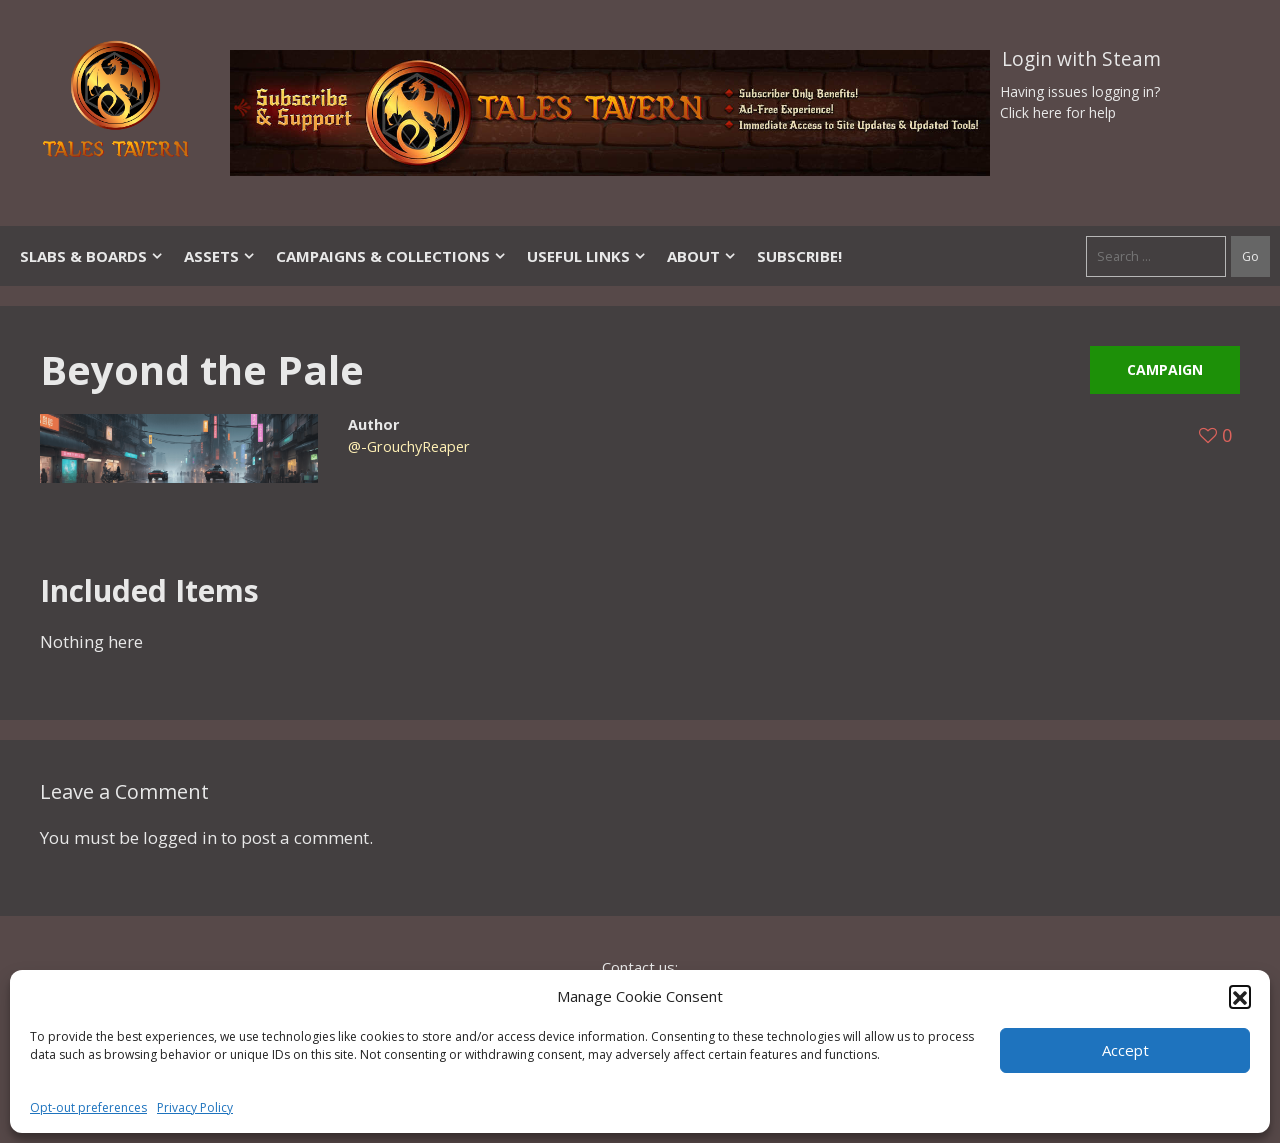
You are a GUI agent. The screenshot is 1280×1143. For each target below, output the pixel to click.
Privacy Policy (195, 1107)
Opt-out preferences (88, 1107)
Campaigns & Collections (391, 256)
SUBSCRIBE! (799, 256)
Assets (220, 256)
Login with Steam (1081, 59)
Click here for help (1058, 112)
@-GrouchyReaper (409, 446)
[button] (1240, 996)
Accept (1125, 1050)
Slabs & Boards (92, 256)
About (702, 256)
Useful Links (587, 256)
